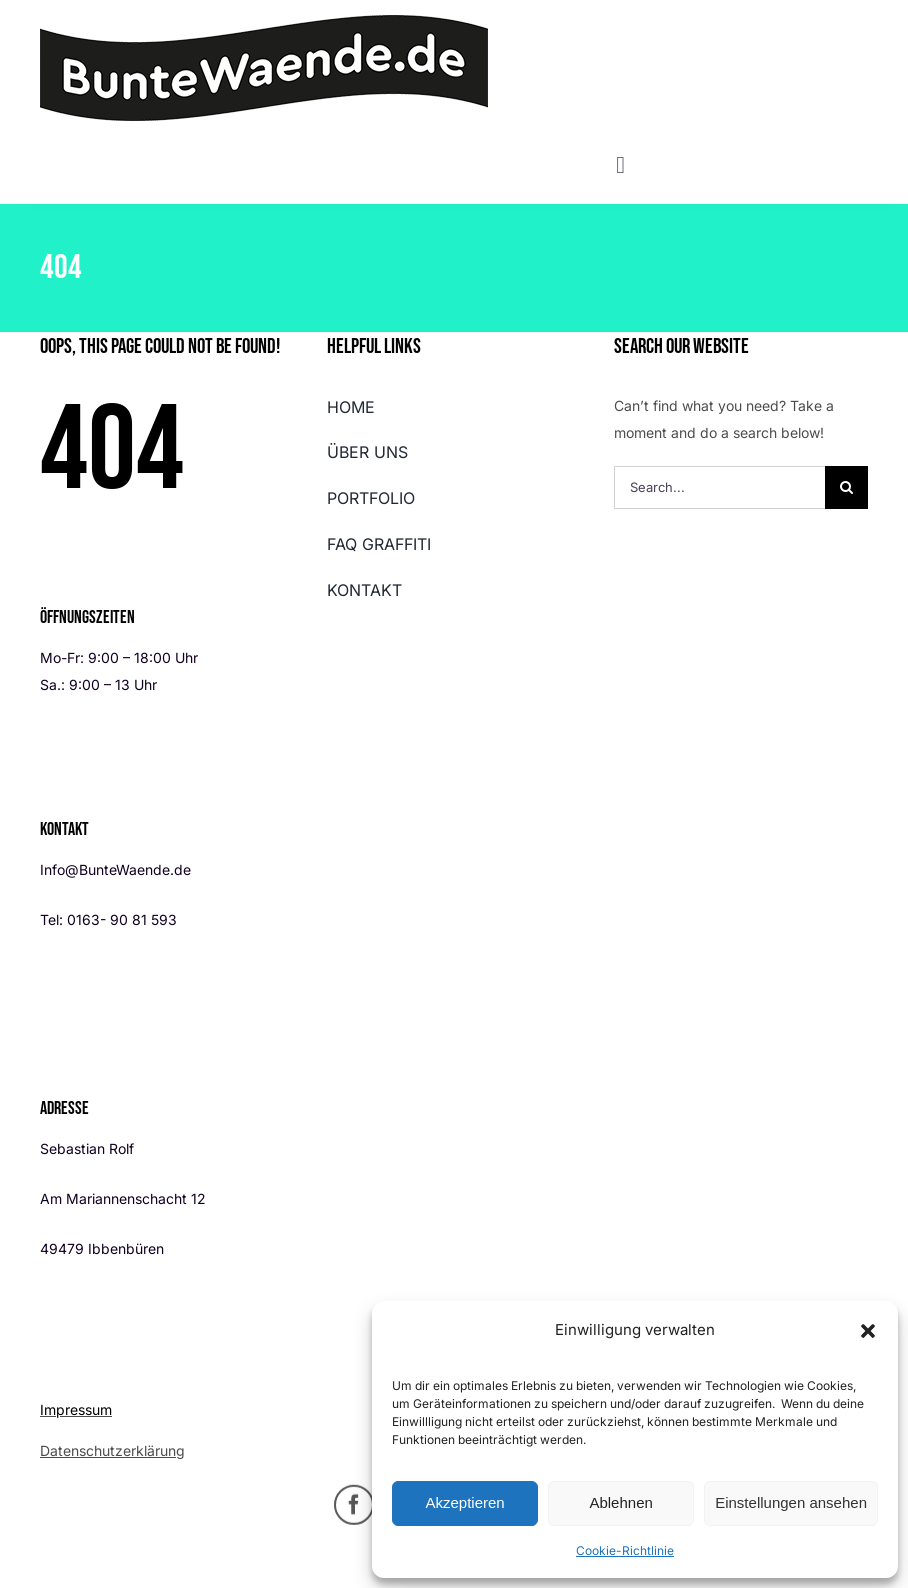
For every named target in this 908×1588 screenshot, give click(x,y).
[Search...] (719, 487)
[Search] (846, 487)
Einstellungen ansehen (791, 1502)
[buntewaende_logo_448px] (264, 21)
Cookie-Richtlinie (625, 1550)
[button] (868, 1331)
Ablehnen (620, 1502)
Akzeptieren (464, 1502)
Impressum (76, 1409)
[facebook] (354, 1510)
